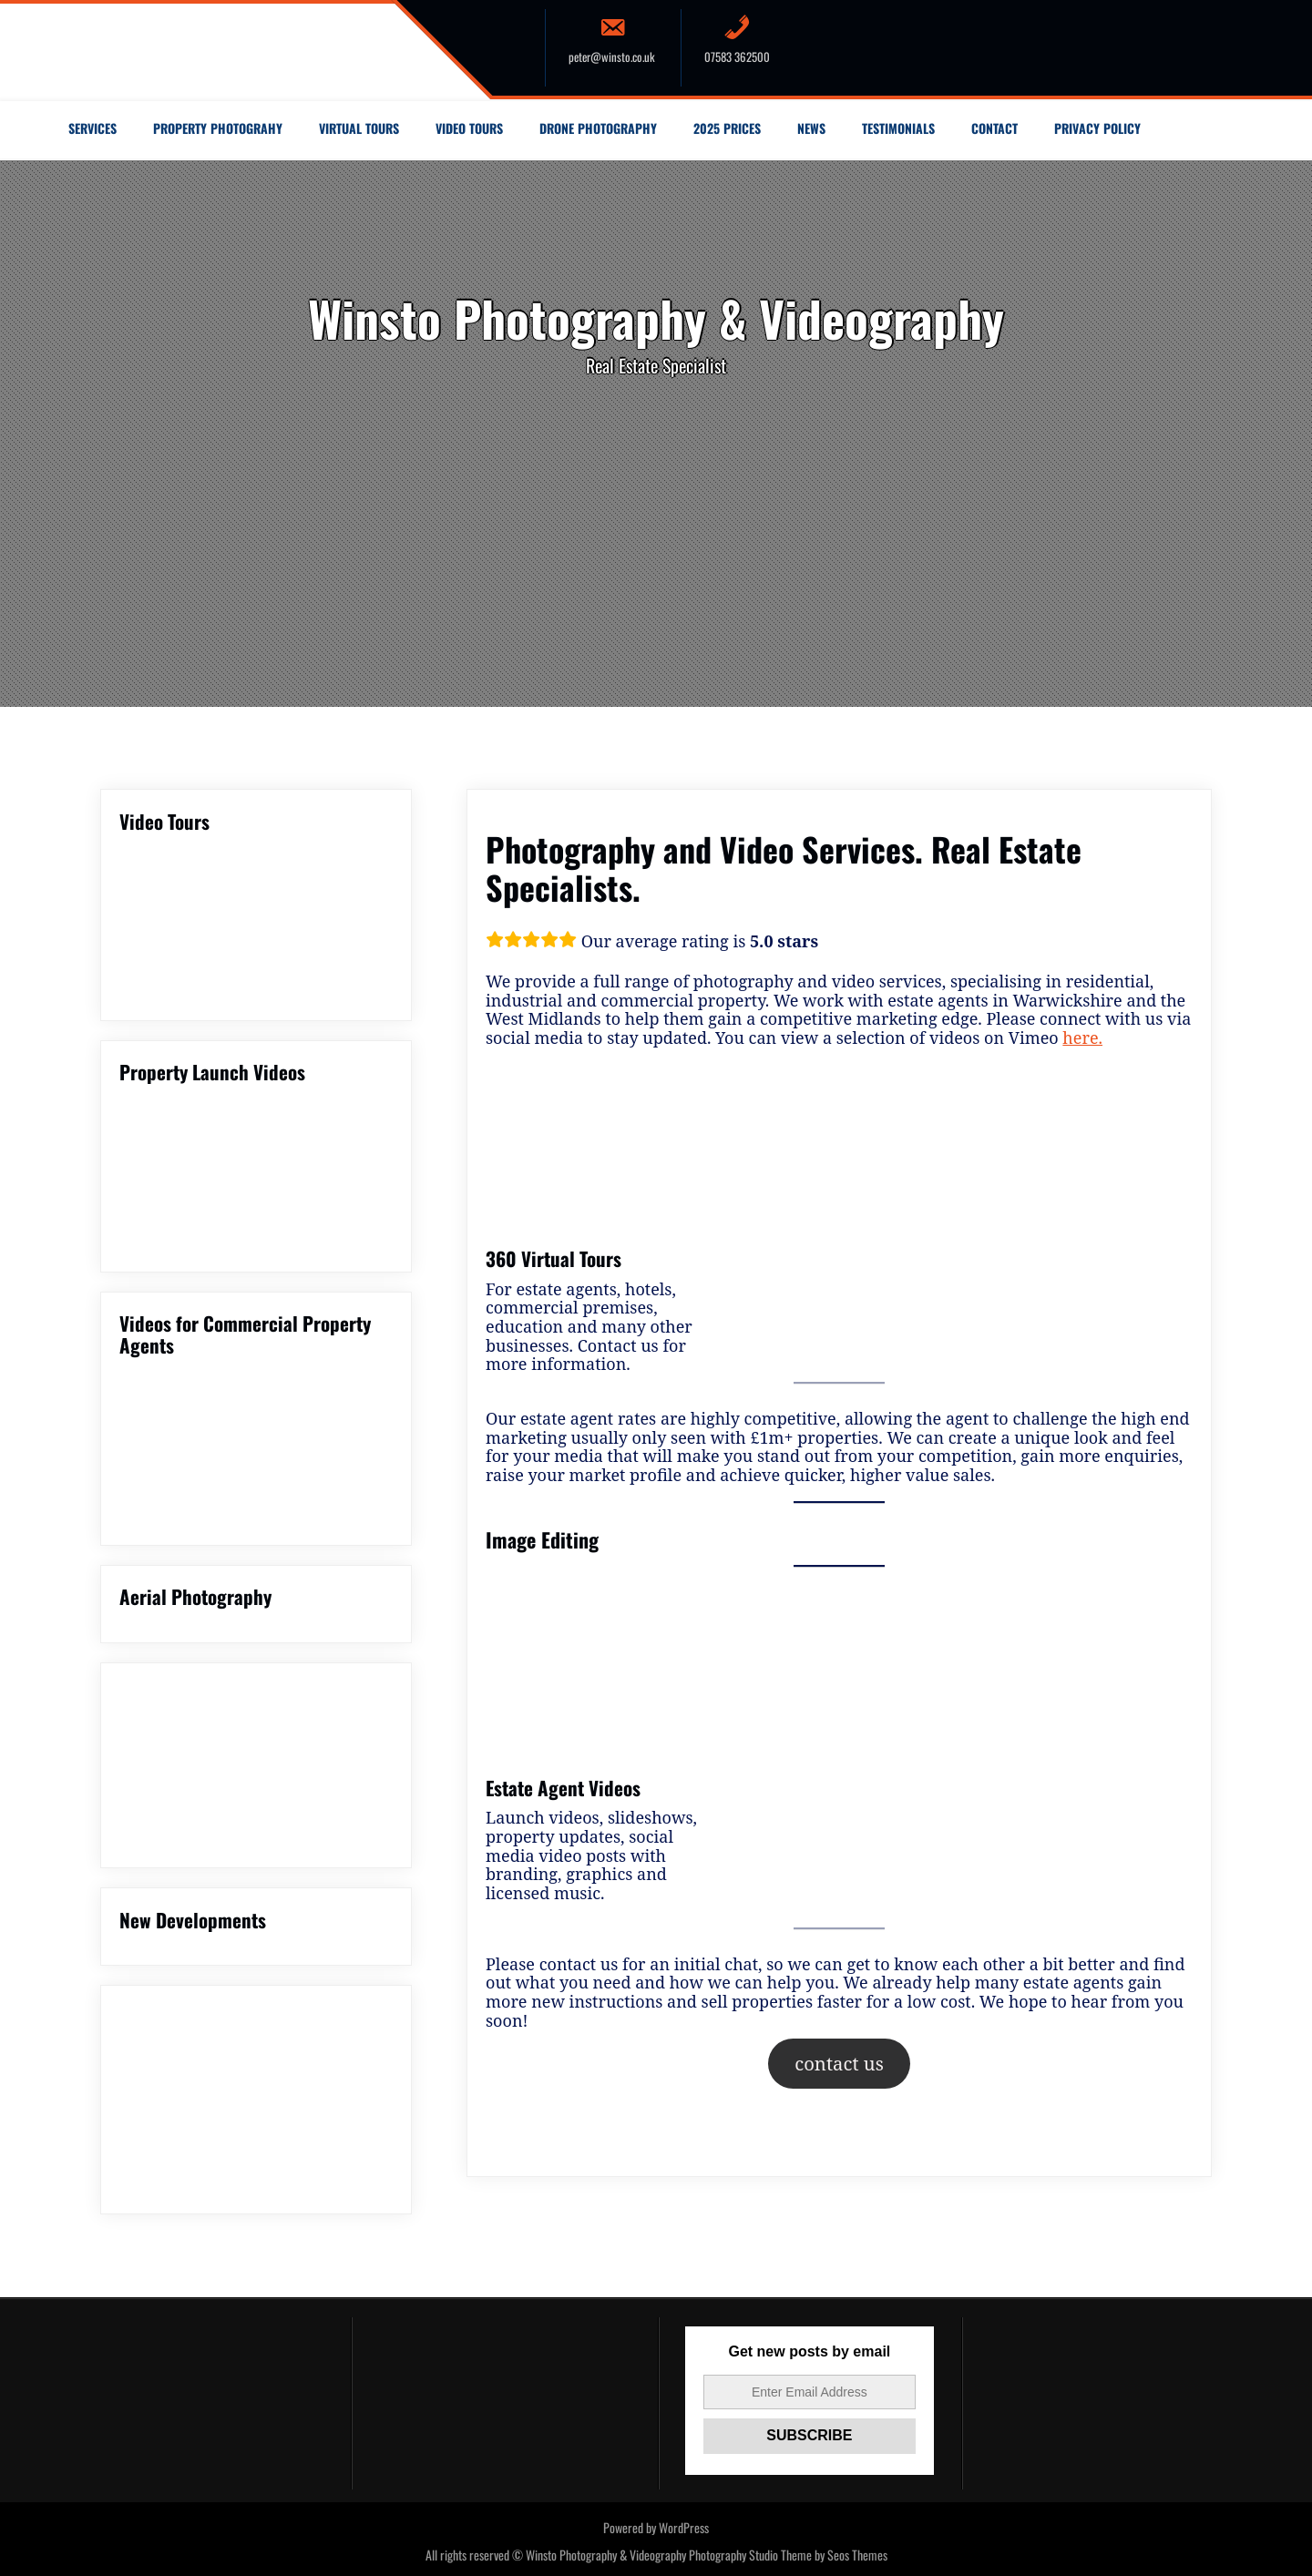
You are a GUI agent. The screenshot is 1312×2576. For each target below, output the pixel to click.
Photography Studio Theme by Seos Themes (788, 2554)
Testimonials (898, 128)
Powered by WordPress (656, 2527)
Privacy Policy (1097, 128)
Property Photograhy (217, 128)
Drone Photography (598, 128)
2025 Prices (727, 128)
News (811, 128)
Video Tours (469, 128)
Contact (994, 128)
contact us (839, 2063)
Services (92, 128)
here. (1082, 1037)
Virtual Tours (359, 128)
